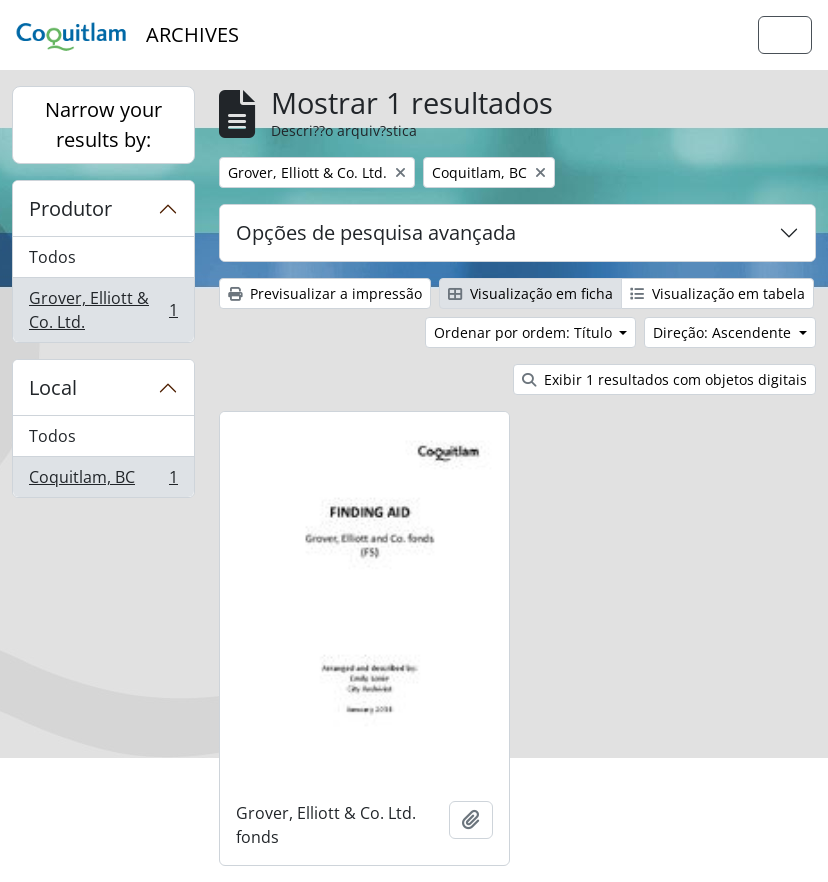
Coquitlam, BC (103, 481)
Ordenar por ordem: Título (525, 332)
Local (53, 387)
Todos (52, 257)
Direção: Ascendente (724, 332)
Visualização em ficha (530, 293)
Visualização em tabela (717, 293)
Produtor (70, 208)
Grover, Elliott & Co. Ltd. (103, 310)
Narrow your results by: (103, 124)
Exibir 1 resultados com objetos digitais (664, 379)
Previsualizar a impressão (325, 293)
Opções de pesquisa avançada (376, 232)
